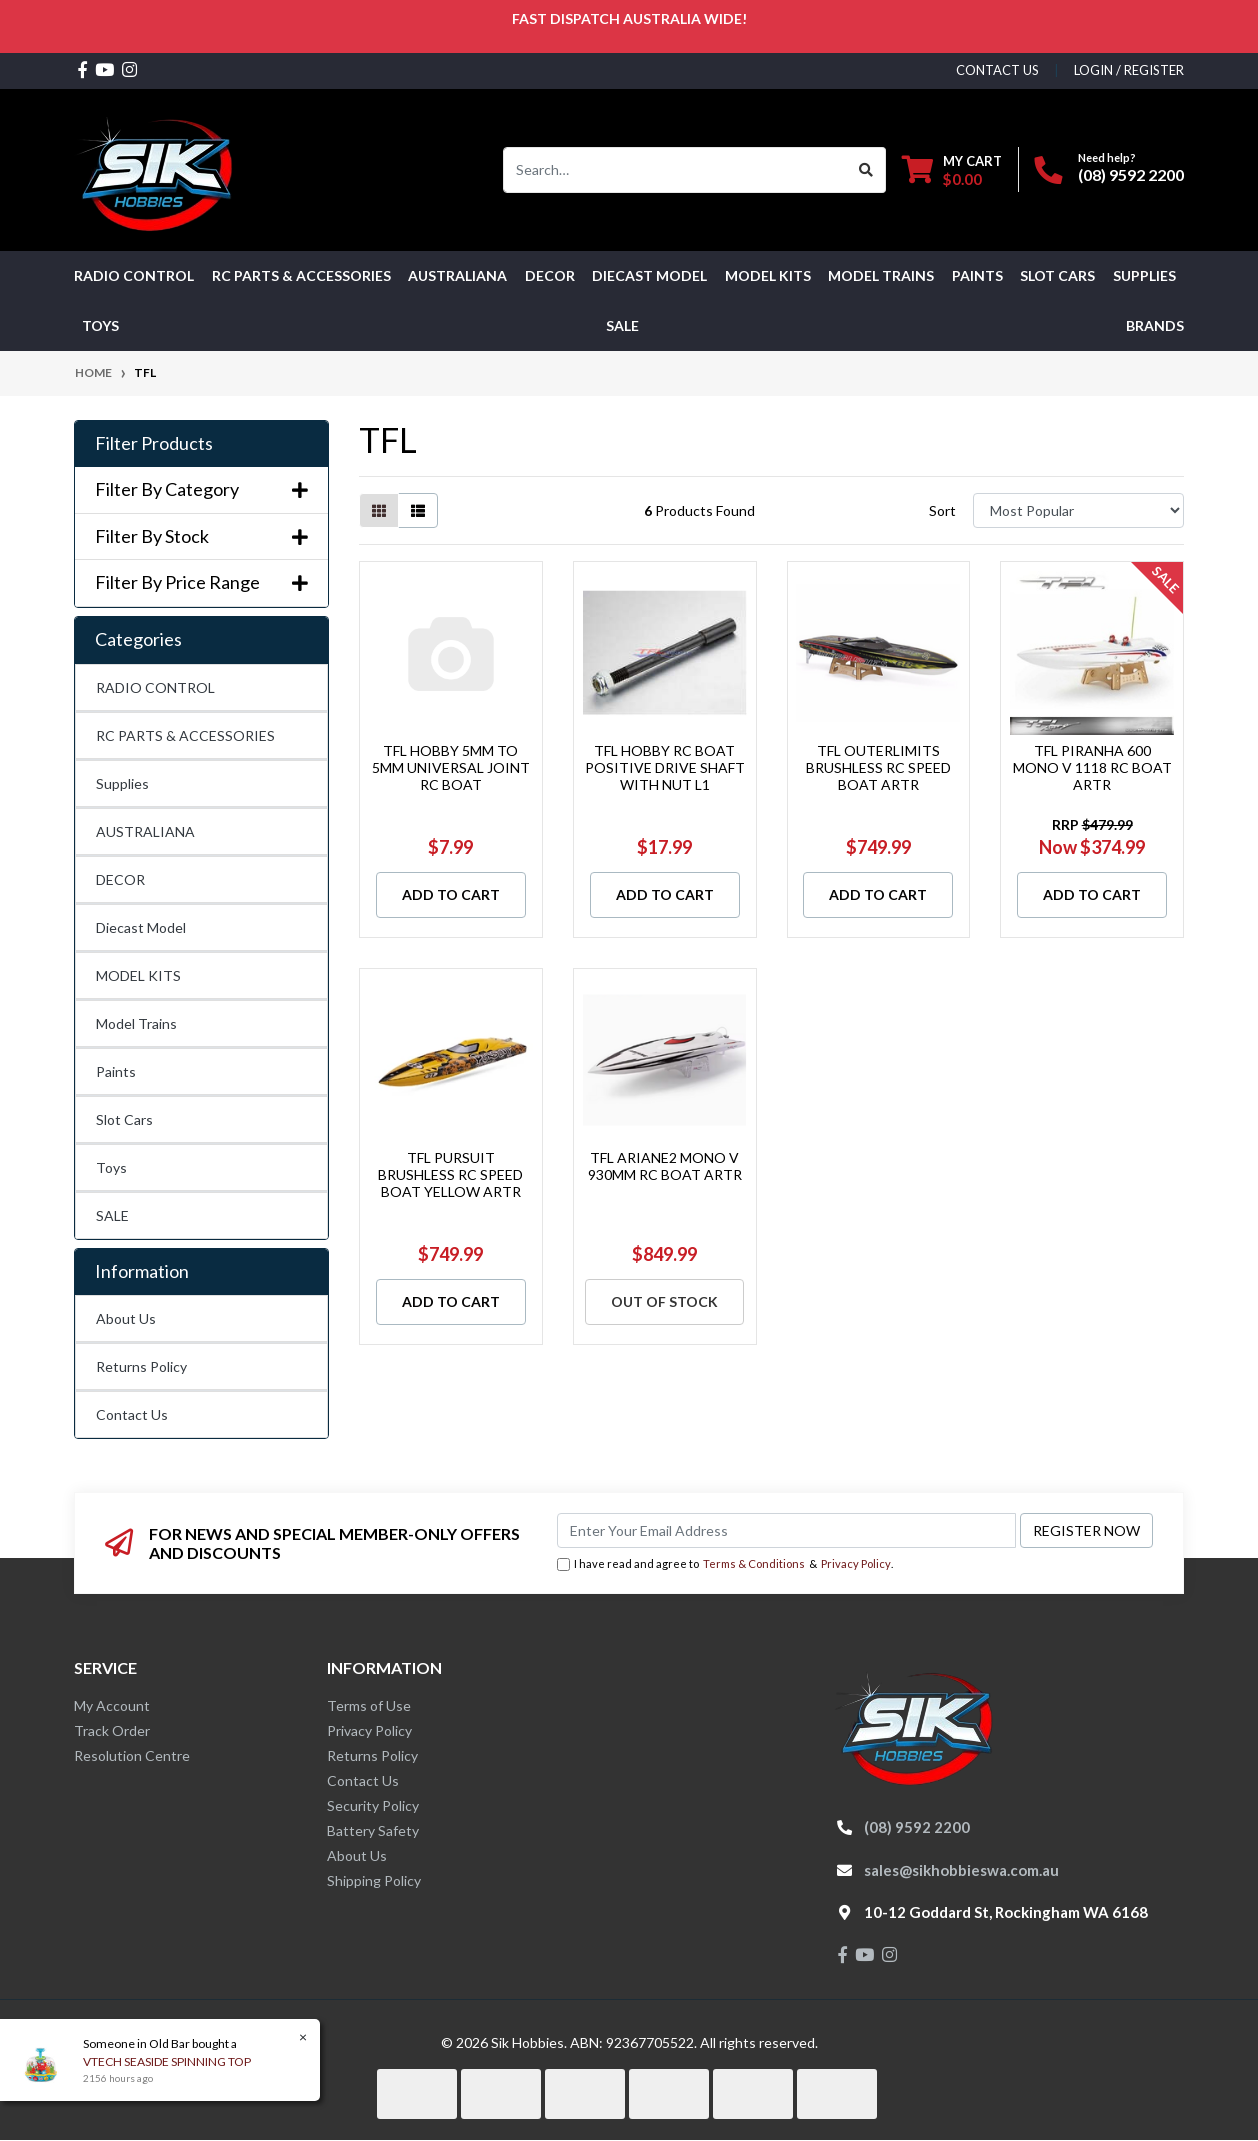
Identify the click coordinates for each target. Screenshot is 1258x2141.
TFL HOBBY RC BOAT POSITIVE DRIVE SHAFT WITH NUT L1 (665, 767)
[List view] (418, 510)
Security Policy (373, 1805)
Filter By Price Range (201, 582)
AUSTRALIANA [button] (457, 275)
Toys (111, 1167)
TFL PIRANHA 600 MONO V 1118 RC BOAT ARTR (1092, 767)
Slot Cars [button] (1057, 275)
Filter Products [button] (154, 443)
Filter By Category (201, 489)
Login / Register (1129, 70)
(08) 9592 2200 (1131, 174)
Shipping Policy (374, 1880)
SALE (622, 325)
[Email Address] (786, 1530)
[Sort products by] (1078, 510)
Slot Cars (124, 1119)
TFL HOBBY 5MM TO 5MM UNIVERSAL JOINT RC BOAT (451, 767)
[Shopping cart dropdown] (952, 169)
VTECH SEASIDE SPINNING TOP (165, 2061)
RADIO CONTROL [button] (134, 275)
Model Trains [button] (881, 275)
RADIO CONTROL (155, 687)
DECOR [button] (550, 275)
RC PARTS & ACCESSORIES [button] (301, 275)
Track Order (112, 1730)
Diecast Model (141, 927)
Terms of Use (369, 1705)
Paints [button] (977, 275)
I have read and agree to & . (725, 1564)
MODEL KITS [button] (768, 275)
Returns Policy (141, 1366)
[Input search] (675, 170)
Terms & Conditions (754, 1563)
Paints (116, 1071)
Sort (942, 510)
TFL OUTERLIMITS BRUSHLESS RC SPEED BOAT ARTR (878, 767)
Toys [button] (100, 325)
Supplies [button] (1144, 275)
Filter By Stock (201, 536)
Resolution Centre (132, 1755)
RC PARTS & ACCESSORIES (185, 735)
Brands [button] (1155, 325)
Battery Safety (373, 1830)
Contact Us (132, 1414)
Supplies (122, 783)
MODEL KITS (138, 975)
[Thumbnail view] (379, 510)
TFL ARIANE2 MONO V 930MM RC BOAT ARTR (665, 1166)
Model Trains (136, 1023)
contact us (997, 70)
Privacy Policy (856, 1563)
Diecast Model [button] (649, 275)
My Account (112, 1705)
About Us (126, 1318)
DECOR (120, 879)
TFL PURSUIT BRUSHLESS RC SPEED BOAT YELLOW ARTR (450, 1174)
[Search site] (866, 170)
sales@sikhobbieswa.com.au (961, 1870)
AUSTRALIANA (145, 831)
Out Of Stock (664, 1301)
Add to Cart (451, 894)
